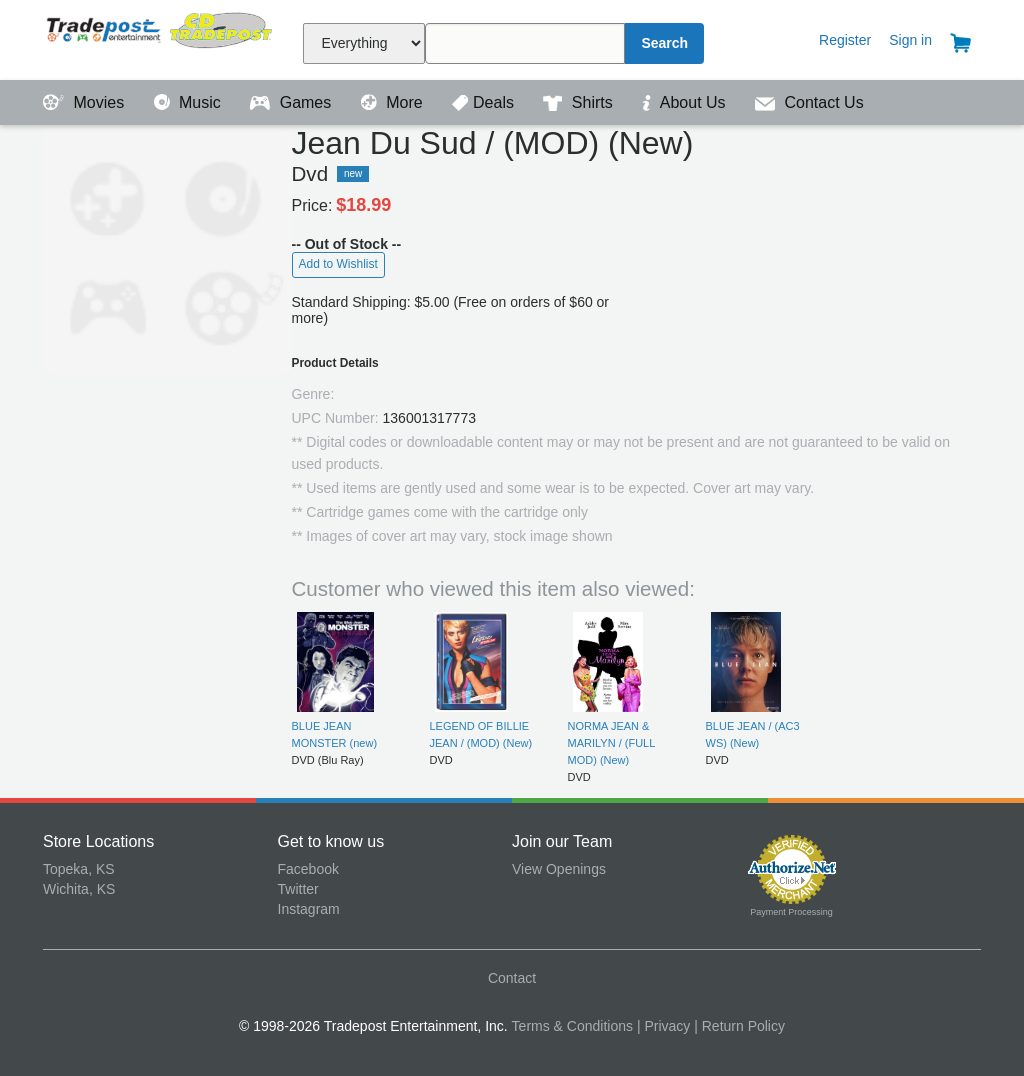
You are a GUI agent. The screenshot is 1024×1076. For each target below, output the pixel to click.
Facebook (308, 869)
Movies (86, 102)
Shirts (580, 102)
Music (190, 102)
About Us (686, 102)
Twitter (298, 889)
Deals (485, 102)
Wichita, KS (79, 889)
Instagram (309, 909)
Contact (512, 978)
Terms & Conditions (572, 1026)
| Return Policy (739, 1026)
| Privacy (663, 1026)
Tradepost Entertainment (160, 37)
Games (292, 102)
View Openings (559, 869)
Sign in (910, 40)
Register (845, 40)
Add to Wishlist (338, 264)
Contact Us (809, 102)
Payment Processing (791, 912)
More (394, 102)
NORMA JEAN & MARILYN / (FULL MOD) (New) (611, 743)
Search (664, 43)
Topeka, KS (79, 869)
